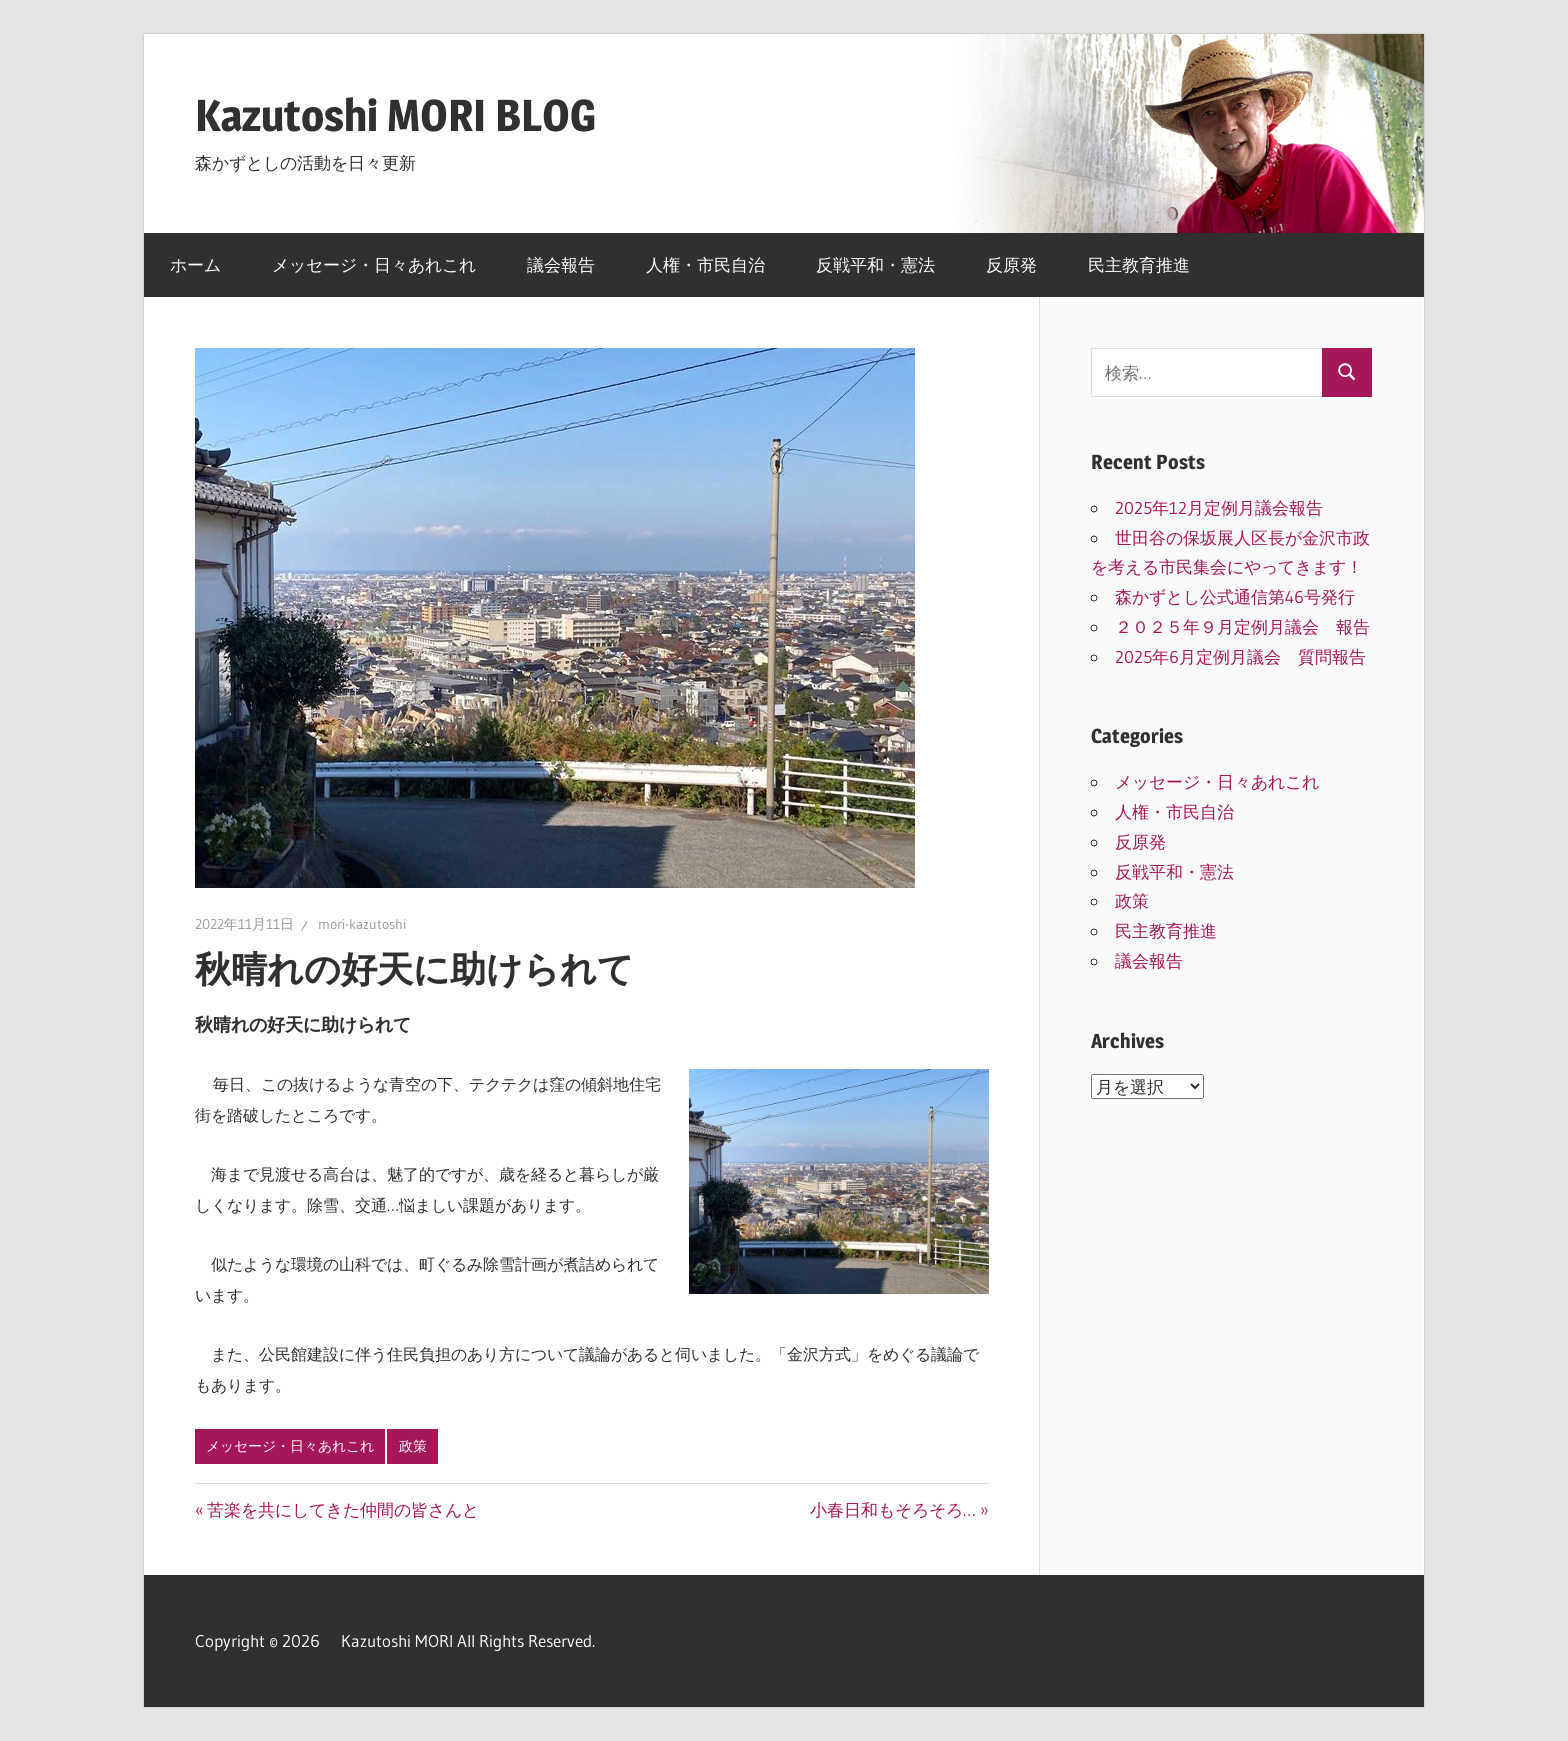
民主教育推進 (1139, 264)
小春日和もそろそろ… (893, 1509)
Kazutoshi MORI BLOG (395, 115)
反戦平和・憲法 (875, 264)
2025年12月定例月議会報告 (1219, 507)
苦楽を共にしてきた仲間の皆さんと (342, 1509)
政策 (413, 1446)
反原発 (1011, 264)
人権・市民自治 (705, 264)
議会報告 (561, 264)
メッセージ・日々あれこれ (374, 264)
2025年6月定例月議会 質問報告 (1240, 656)
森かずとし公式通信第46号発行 (1235, 596)
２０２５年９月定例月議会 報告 (1242, 626)
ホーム (195, 264)
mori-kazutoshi (362, 924)
